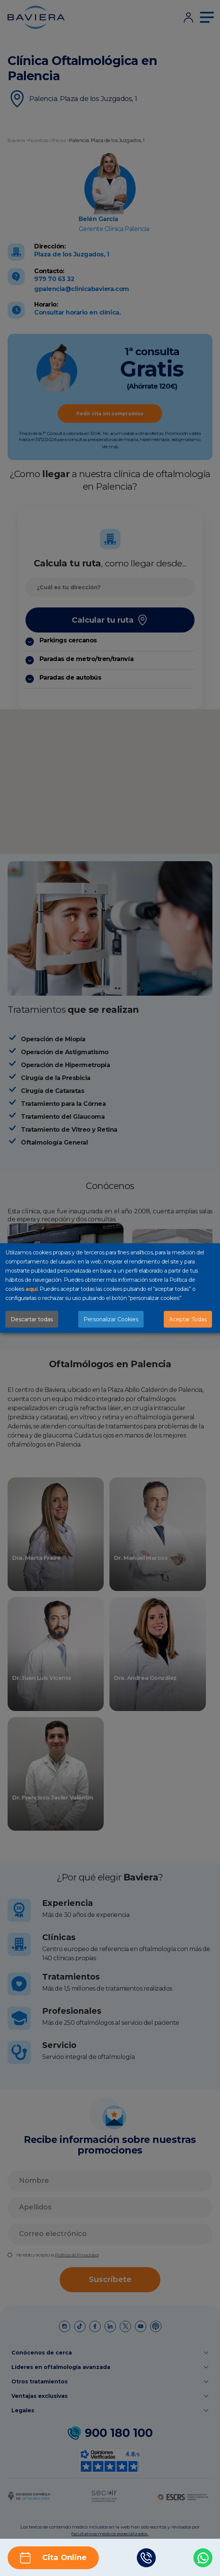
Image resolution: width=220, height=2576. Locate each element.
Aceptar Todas (188, 1319)
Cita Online (53, 2557)
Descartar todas (32, 1319)
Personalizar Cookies (111, 1319)
